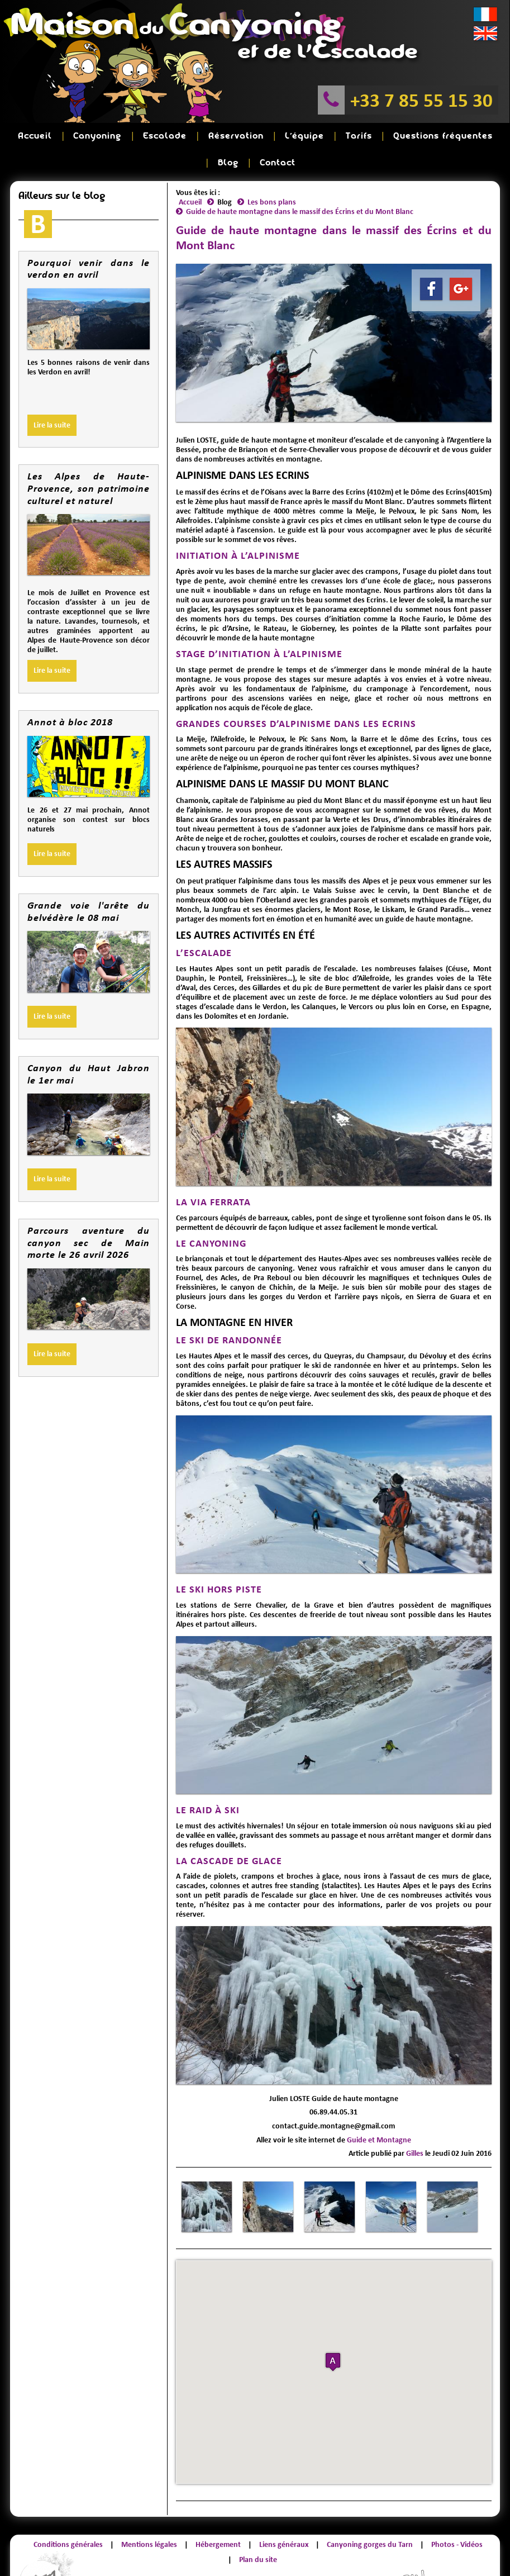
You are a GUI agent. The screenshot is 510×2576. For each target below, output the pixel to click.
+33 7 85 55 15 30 (421, 100)
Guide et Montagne (379, 2107)
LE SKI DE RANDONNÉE (229, 1307)
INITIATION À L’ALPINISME (238, 522)
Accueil (30, 133)
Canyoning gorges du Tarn (370, 2511)
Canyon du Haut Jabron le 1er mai (88, 1041)
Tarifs (298, 133)
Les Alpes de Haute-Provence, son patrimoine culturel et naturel (88, 455)
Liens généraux (283, 2511)
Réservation (197, 133)
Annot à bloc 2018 (70, 689)
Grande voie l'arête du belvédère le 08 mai (88, 878)
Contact (480, 133)
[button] (333, 2328)
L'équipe (254, 133)
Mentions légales (149, 2511)
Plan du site (258, 2526)
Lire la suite (52, 392)
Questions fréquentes (371, 133)
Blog (441, 133)
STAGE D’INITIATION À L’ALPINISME (259, 621)
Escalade (137, 133)
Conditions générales (68, 2511)
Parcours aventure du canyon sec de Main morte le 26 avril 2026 (88, 1209)
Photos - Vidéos (457, 2511)
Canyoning (81, 133)
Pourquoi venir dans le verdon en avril (88, 236)
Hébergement (218, 2511)
